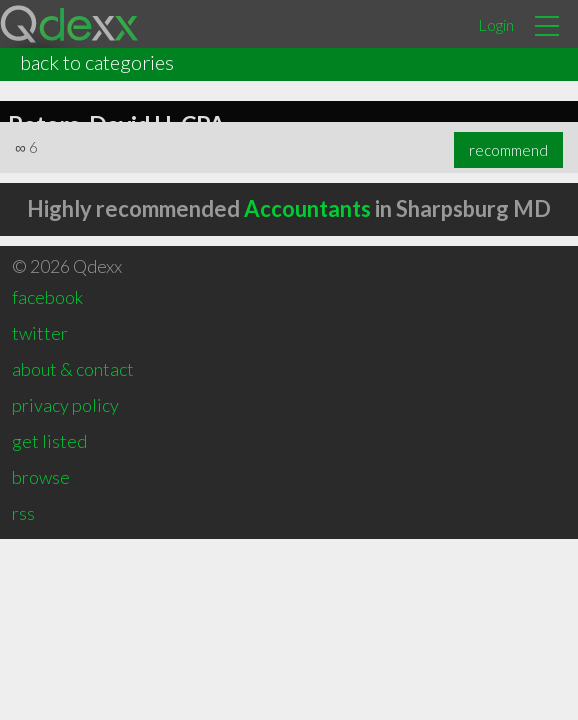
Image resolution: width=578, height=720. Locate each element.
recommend (508, 150)
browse (41, 477)
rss (23, 513)
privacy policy (65, 405)
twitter (40, 333)
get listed (49, 441)
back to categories (97, 62)
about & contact (73, 369)
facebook (47, 297)
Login (496, 24)
